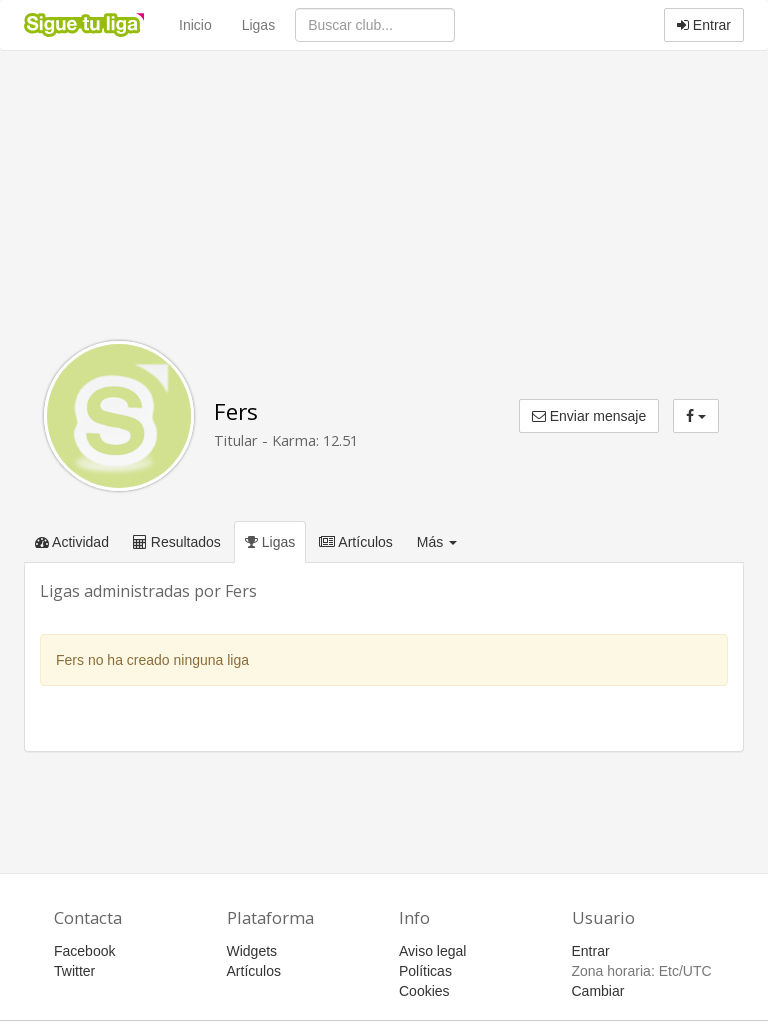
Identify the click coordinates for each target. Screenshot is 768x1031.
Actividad (72, 542)
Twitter (74, 971)
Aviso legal (432, 951)
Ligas (258, 25)
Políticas (425, 971)
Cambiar (598, 991)
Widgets (252, 951)
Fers (236, 411)
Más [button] (437, 542)
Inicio (195, 25)
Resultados (177, 542)
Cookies (424, 991)
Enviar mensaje (589, 416)
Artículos (356, 542)
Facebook (84, 951)
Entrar (704, 25)
